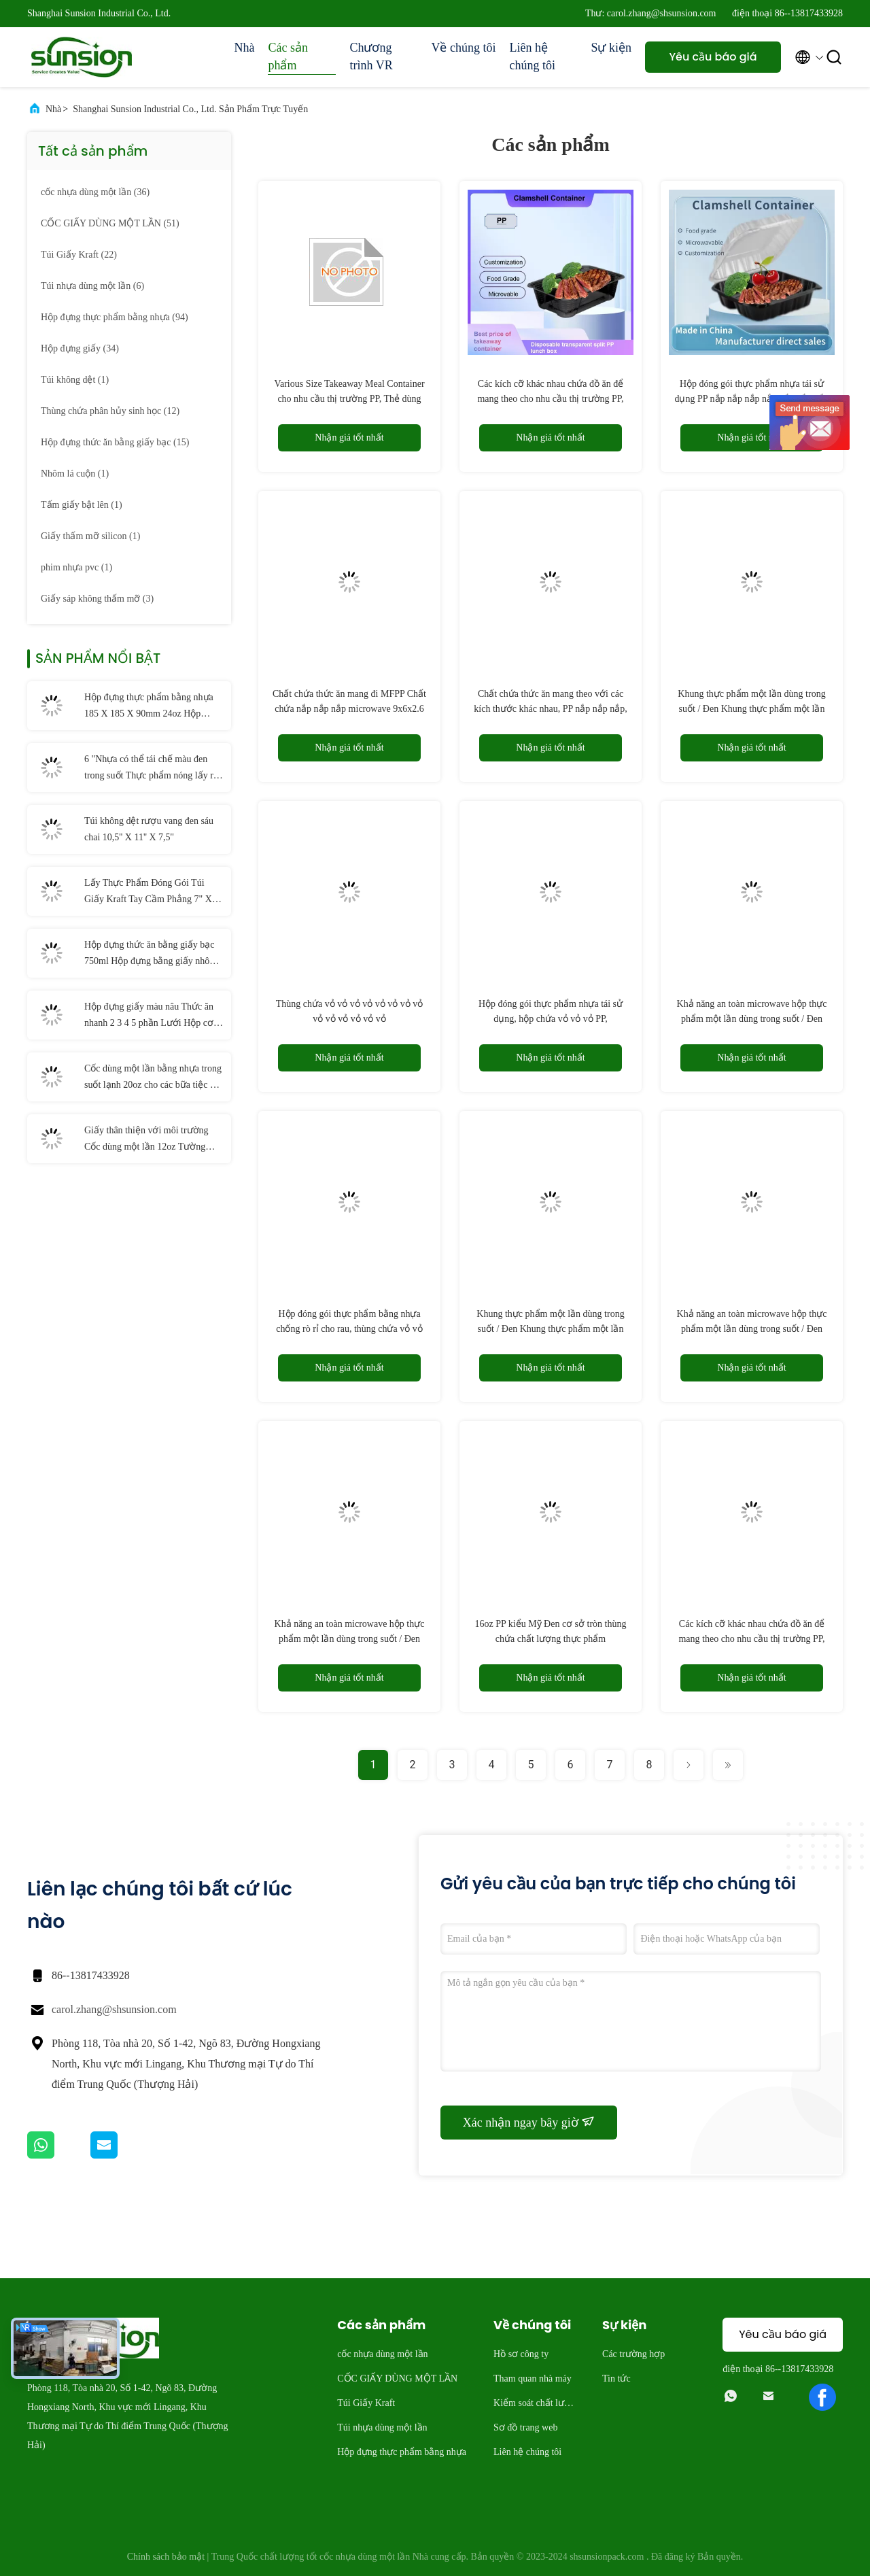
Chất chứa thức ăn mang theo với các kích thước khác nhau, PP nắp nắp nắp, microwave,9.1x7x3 (550, 709)
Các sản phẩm (288, 56)
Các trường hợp (633, 2354)
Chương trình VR (370, 56)
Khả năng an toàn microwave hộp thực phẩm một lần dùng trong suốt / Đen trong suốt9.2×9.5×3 (752, 1329)
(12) (110, 411)
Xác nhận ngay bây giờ (529, 2121)
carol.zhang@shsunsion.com (114, 2009)
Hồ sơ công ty (521, 2354)
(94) (114, 317)
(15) (115, 442)
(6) (92, 286)
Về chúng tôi (463, 47)
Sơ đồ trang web (525, 2427)
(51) (110, 223)
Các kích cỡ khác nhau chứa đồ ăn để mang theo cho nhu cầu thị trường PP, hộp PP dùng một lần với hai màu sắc (751, 1639)
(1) (75, 380)
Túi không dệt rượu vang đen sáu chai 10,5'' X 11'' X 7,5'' (148, 829)
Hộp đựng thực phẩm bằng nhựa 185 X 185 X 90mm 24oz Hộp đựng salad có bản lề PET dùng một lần (148, 707)
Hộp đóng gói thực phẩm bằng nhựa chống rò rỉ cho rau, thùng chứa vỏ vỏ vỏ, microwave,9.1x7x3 (349, 1329)
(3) (97, 599)
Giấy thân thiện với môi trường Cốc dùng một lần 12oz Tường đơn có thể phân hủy (146, 1140)
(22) (79, 255)
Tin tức (616, 2378)
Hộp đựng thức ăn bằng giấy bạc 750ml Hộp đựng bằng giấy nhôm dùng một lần (150, 954)
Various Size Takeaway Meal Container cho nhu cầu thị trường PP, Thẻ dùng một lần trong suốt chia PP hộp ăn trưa (349, 399)
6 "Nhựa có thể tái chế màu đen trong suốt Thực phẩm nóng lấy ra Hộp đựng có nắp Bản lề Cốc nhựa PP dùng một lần (153, 769)
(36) (95, 192)
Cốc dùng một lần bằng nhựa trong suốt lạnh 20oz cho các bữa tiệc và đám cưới (153, 1078)
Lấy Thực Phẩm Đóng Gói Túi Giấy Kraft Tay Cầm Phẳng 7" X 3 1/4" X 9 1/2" (151, 893)
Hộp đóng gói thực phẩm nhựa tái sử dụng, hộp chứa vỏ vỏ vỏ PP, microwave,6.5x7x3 (550, 1019)
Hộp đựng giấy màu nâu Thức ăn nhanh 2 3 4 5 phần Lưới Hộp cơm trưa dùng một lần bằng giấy (152, 1016)
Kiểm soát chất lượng (534, 2405)
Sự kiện (611, 47)
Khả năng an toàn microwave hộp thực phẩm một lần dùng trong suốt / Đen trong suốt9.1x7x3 (752, 1019)
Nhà (244, 47)
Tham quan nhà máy (532, 2378)
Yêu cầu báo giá (712, 57)
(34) (80, 348)
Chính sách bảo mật (166, 2557)
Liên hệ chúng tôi (532, 56)
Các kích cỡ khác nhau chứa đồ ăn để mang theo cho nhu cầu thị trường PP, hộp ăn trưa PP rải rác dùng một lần (550, 399)
